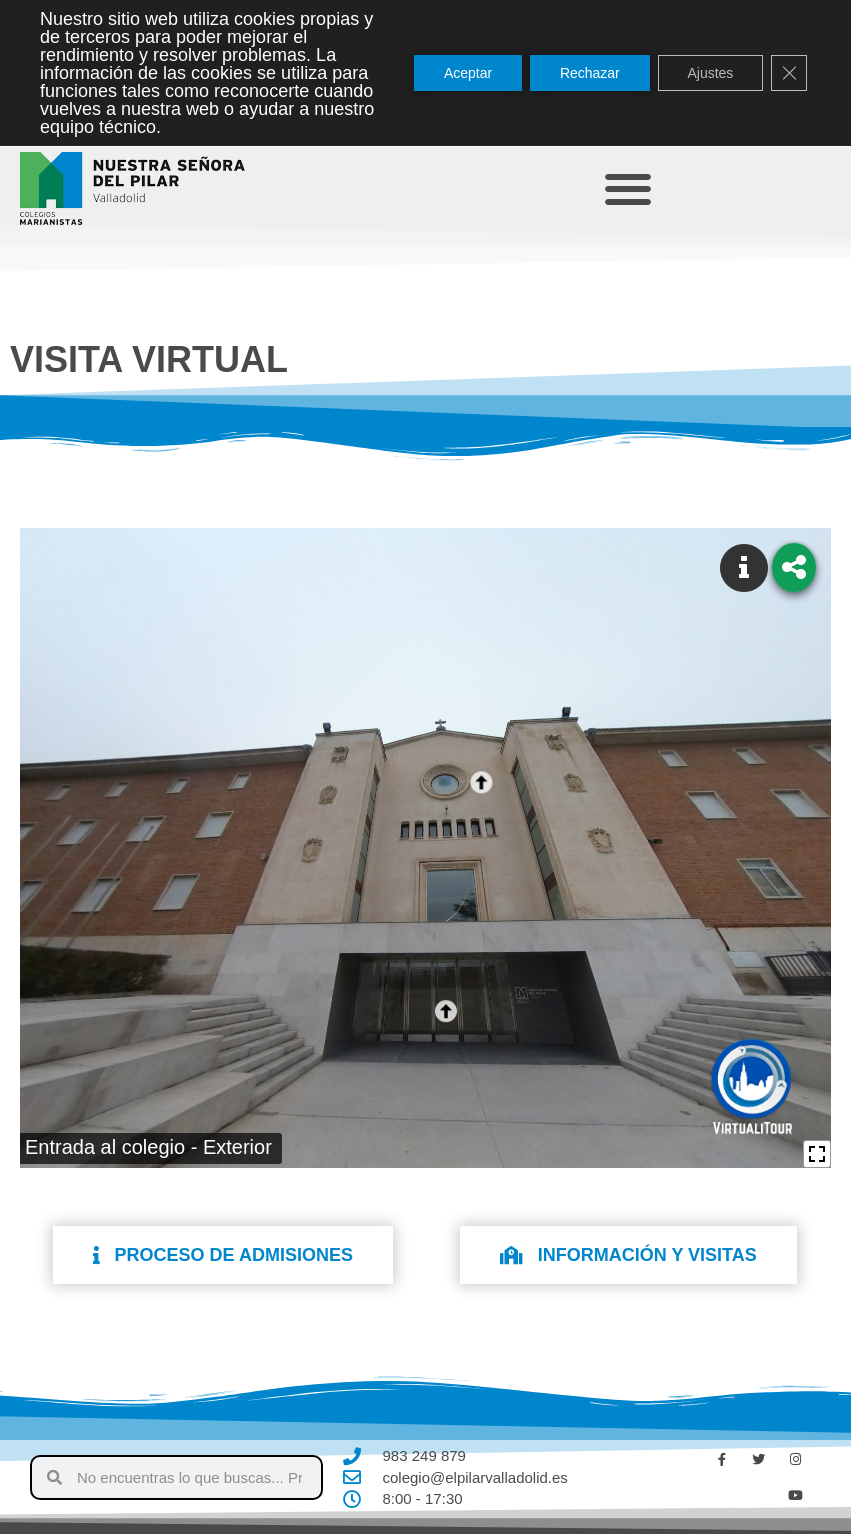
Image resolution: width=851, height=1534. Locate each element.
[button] (628, 188)
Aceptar (467, 73)
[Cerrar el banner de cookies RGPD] (789, 73)
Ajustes (710, 73)
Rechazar (589, 73)
